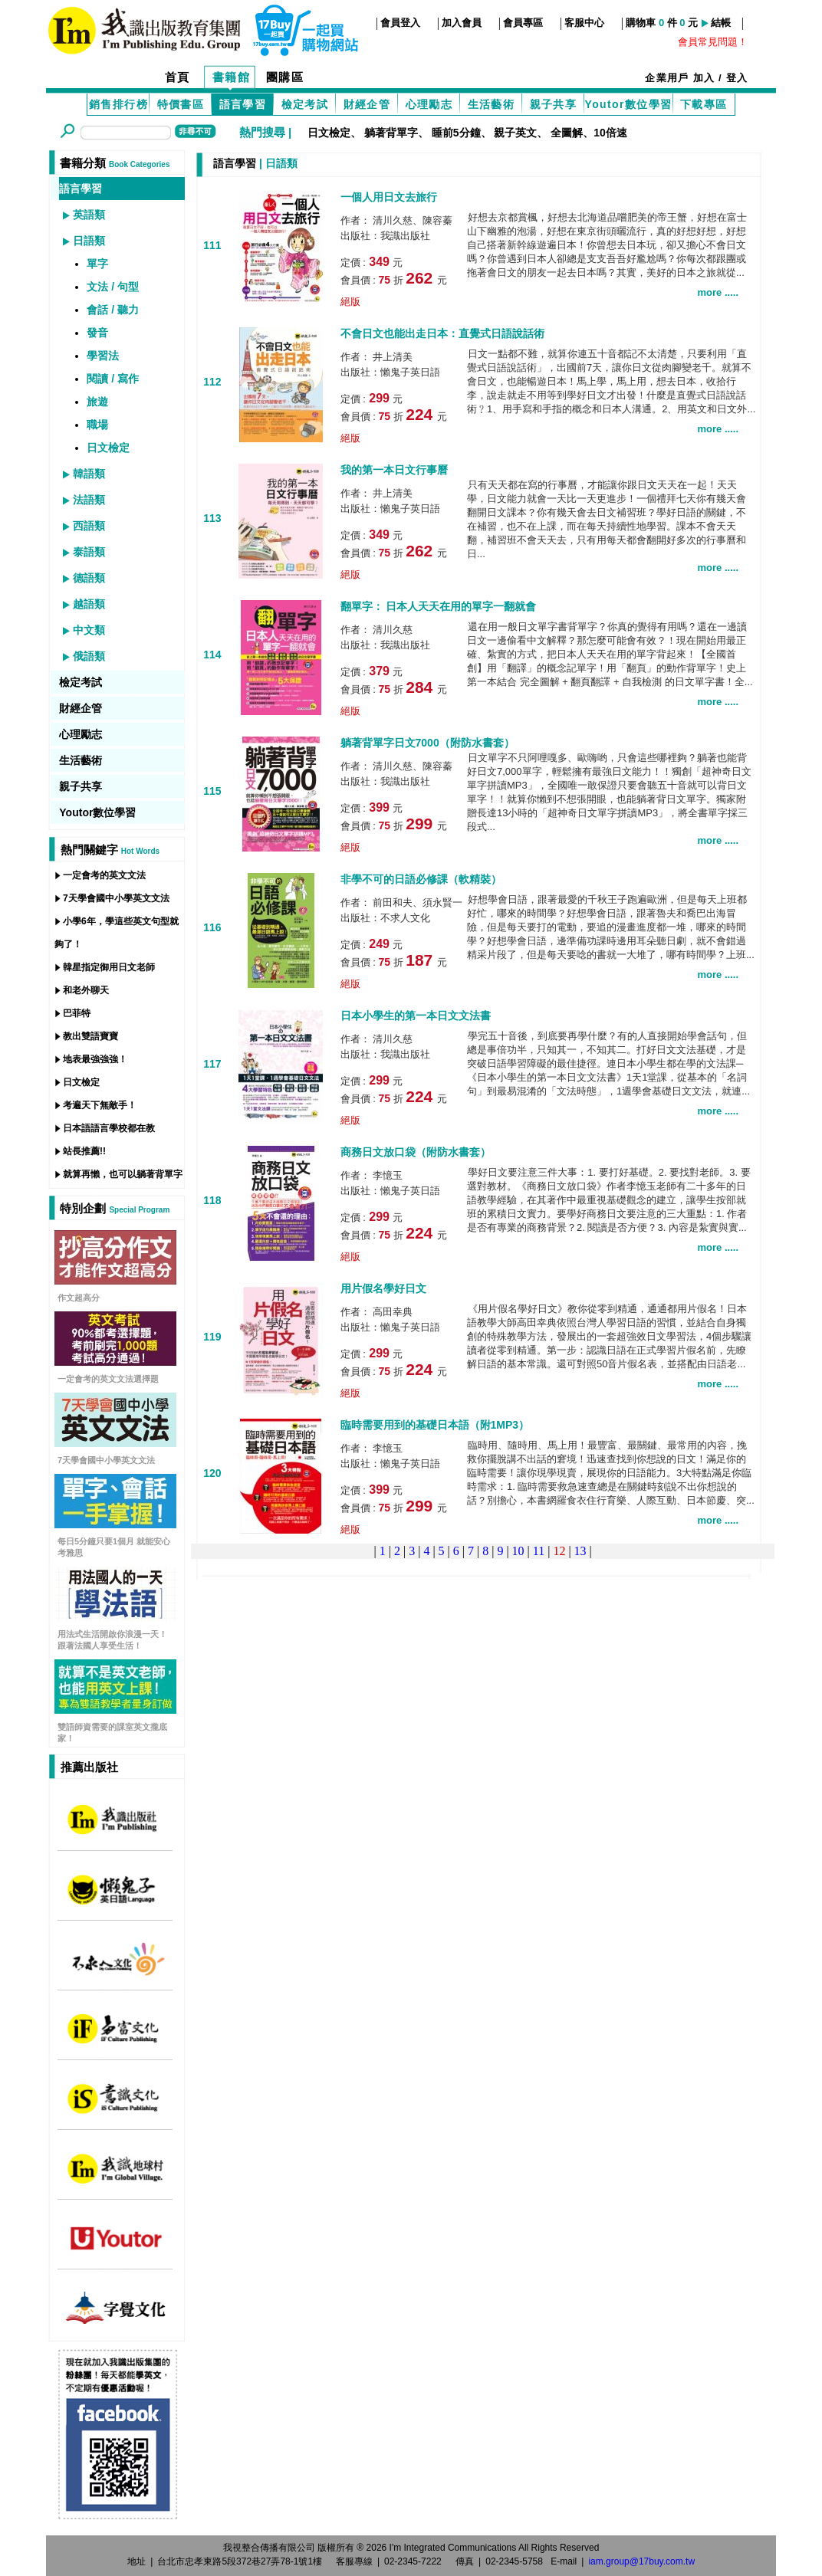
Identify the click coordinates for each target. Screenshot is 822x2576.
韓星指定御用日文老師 (109, 967)
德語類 (89, 578)
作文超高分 (79, 1297)
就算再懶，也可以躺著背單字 (122, 1174)
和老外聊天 (86, 990)
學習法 (103, 355)
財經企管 (367, 104)
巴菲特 (76, 1013)
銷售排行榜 (118, 104)
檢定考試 (305, 104)
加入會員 (462, 22)
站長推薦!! (84, 1151)
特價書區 (181, 104)
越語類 (89, 604)
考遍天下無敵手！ (99, 1105)
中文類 (89, 630)
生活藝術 (491, 104)
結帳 (721, 22)
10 (518, 1550)
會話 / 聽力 (113, 310)
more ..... (718, 292)
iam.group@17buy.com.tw (641, 2561)
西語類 (89, 526)
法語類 (89, 500)
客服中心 (584, 22)
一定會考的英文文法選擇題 (108, 1378)
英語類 (89, 214)
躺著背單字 (391, 132)
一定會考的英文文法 (104, 875)
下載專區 (704, 104)
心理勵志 (429, 104)
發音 (97, 333)
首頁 (177, 77)
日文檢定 (328, 132)
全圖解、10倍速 (589, 132)
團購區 (285, 77)
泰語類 (89, 552)
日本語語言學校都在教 (109, 1128)
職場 (97, 424)
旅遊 (97, 401)
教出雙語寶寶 (90, 1036)
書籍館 (231, 77)
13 (580, 1550)
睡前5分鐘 (456, 132)
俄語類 (89, 656)
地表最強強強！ (95, 1059)
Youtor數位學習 (628, 104)
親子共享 (553, 104)
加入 (704, 78)
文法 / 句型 (113, 287)
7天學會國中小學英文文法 (116, 898)
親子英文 (515, 132)
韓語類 (89, 474)
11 (538, 1550)
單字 (97, 264)
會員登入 (400, 22)
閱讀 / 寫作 (113, 378)
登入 (737, 78)
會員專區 (523, 22)
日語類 (89, 241)
